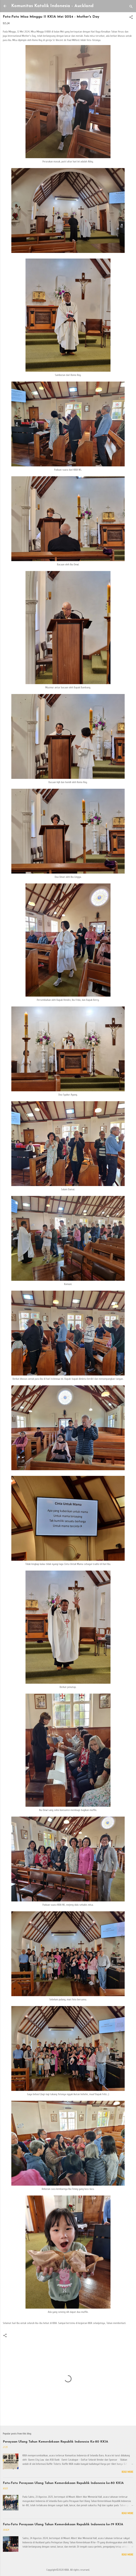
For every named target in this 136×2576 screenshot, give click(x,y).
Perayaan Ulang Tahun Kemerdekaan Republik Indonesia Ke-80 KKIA (55, 2441)
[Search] (131, 7)
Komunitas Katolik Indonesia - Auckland (52, 6)
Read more (127, 2471)
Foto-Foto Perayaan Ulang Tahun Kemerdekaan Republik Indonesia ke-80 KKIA (63, 2483)
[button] (131, 18)
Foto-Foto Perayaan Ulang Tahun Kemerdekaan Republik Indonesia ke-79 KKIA (63, 2524)
